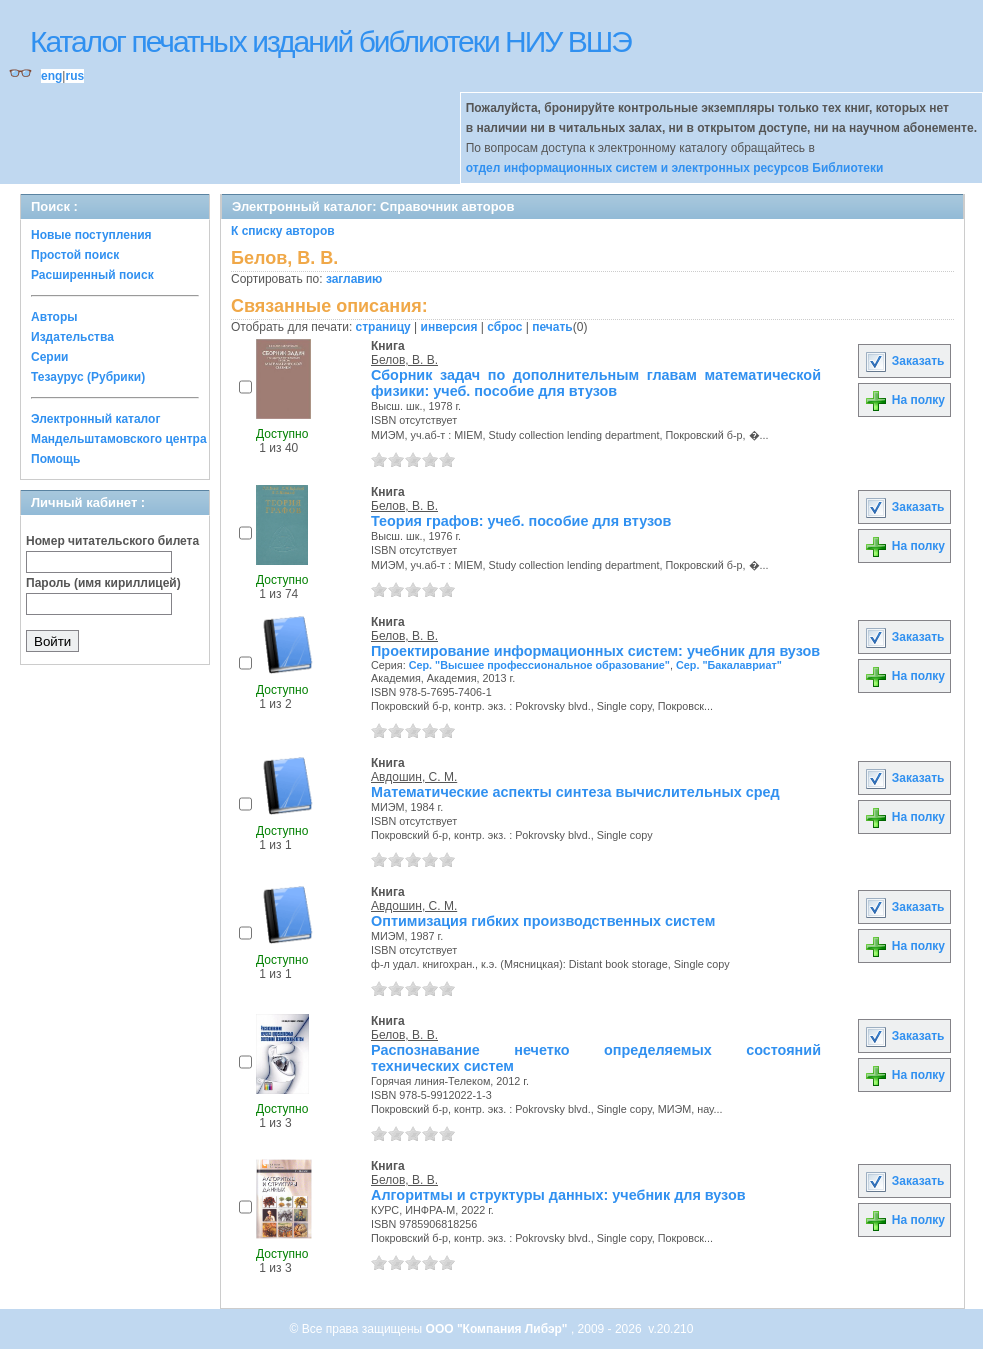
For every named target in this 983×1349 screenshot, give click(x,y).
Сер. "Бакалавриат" (729, 665)
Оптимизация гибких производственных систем (543, 921)
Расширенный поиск (92, 275)
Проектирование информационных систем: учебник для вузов (595, 651)
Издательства (72, 337)
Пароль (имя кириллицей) (103, 583)
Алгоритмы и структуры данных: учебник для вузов (558, 1195)
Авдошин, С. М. (414, 777)
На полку (904, 400)
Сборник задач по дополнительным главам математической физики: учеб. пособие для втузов (596, 383)
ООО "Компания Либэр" (498, 1329)
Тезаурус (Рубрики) (88, 377)
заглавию (354, 279)
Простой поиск (75, 255)
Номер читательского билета (112, 541)
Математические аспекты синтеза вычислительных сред (575, 792)
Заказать (904, 361)
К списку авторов (283, 231)
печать (552, 327)
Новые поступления (91, 235)
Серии (49, 357)
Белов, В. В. (404, 360)
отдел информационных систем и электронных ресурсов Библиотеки (675, 168)
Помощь (55, 459)
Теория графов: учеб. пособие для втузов (521, 521)
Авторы (54, 317)
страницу (383, 327)
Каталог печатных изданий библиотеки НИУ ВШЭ (330, 41)
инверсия (449, 327)
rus (74, 76)
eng (51, 76)
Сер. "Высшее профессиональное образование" (539, 665)
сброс (504, 327)
